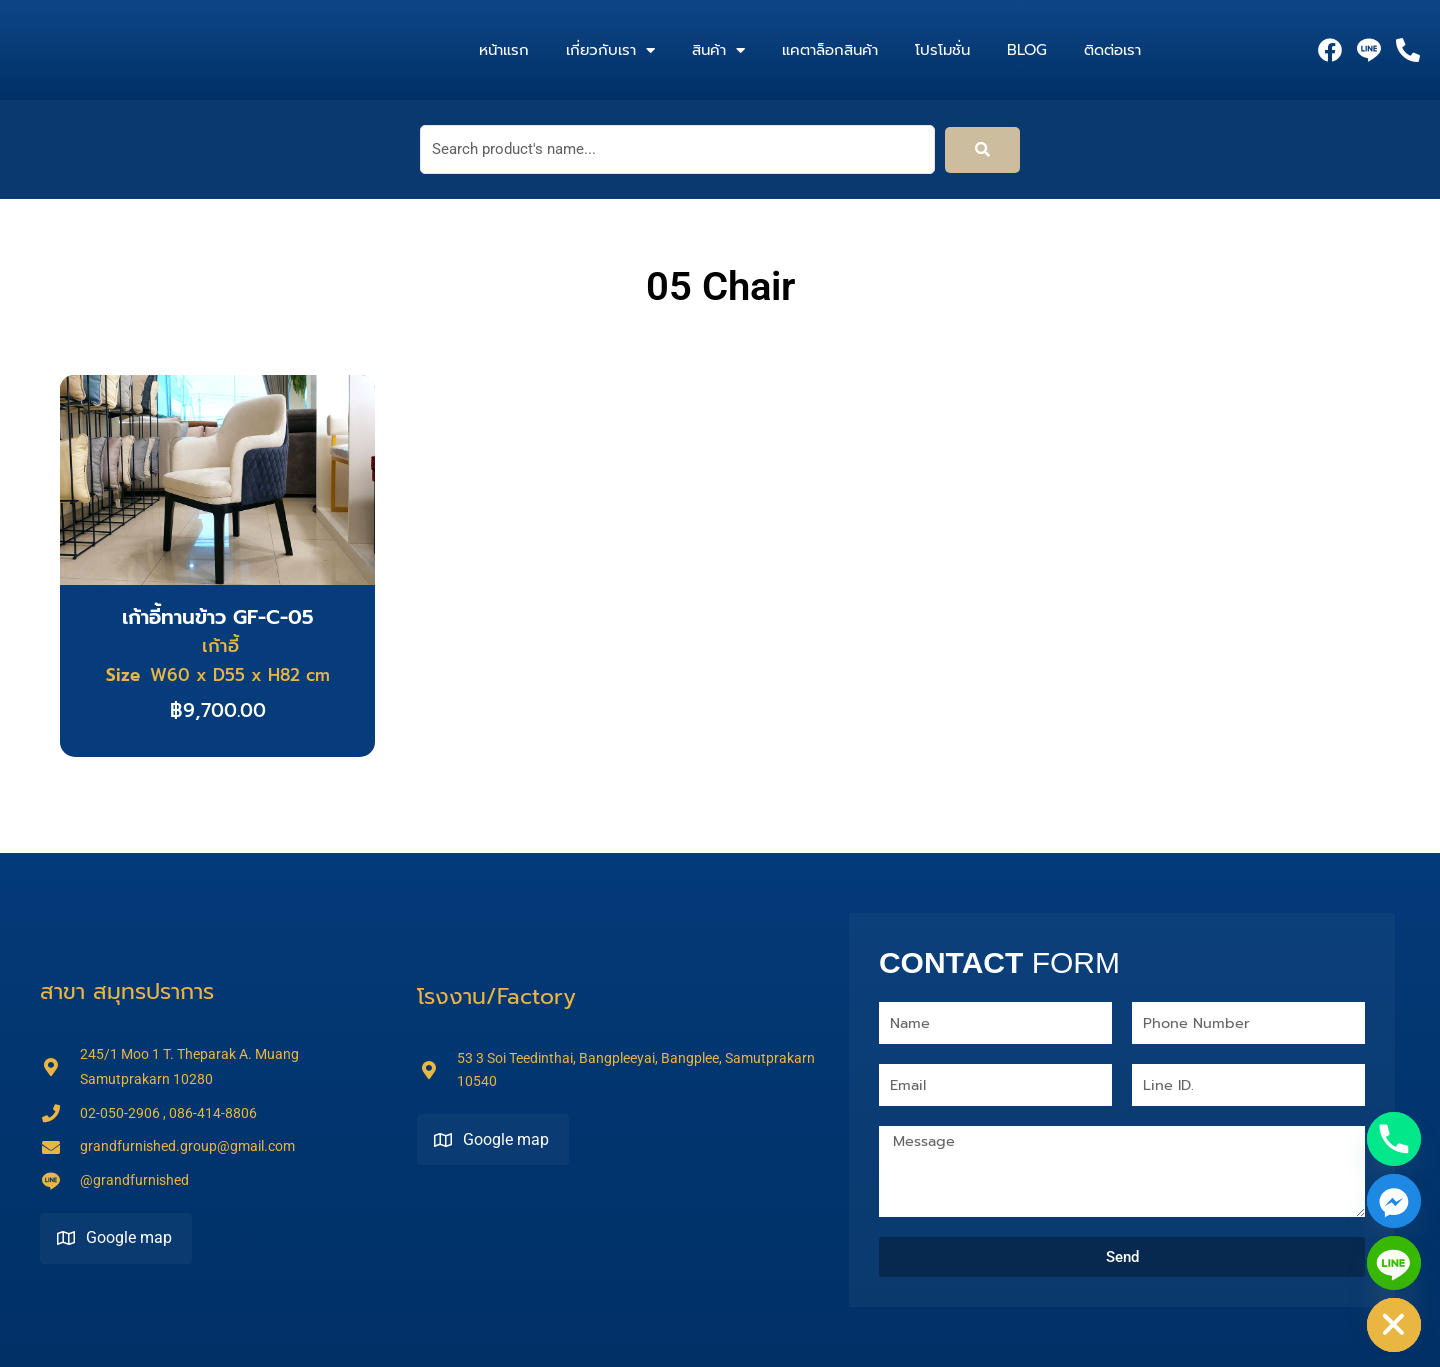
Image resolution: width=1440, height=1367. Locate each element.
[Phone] (1394, 1139)
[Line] (1394, 1263)
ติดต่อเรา (1112, 50)
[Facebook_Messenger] (1394, 1201)
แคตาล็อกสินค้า (830, 50)
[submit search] (982, 150)
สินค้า (718, 50)
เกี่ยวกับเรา (610, 50)
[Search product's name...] (677, 149)
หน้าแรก (504, 50)
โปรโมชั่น (942, 50)
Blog (1027, 50)
